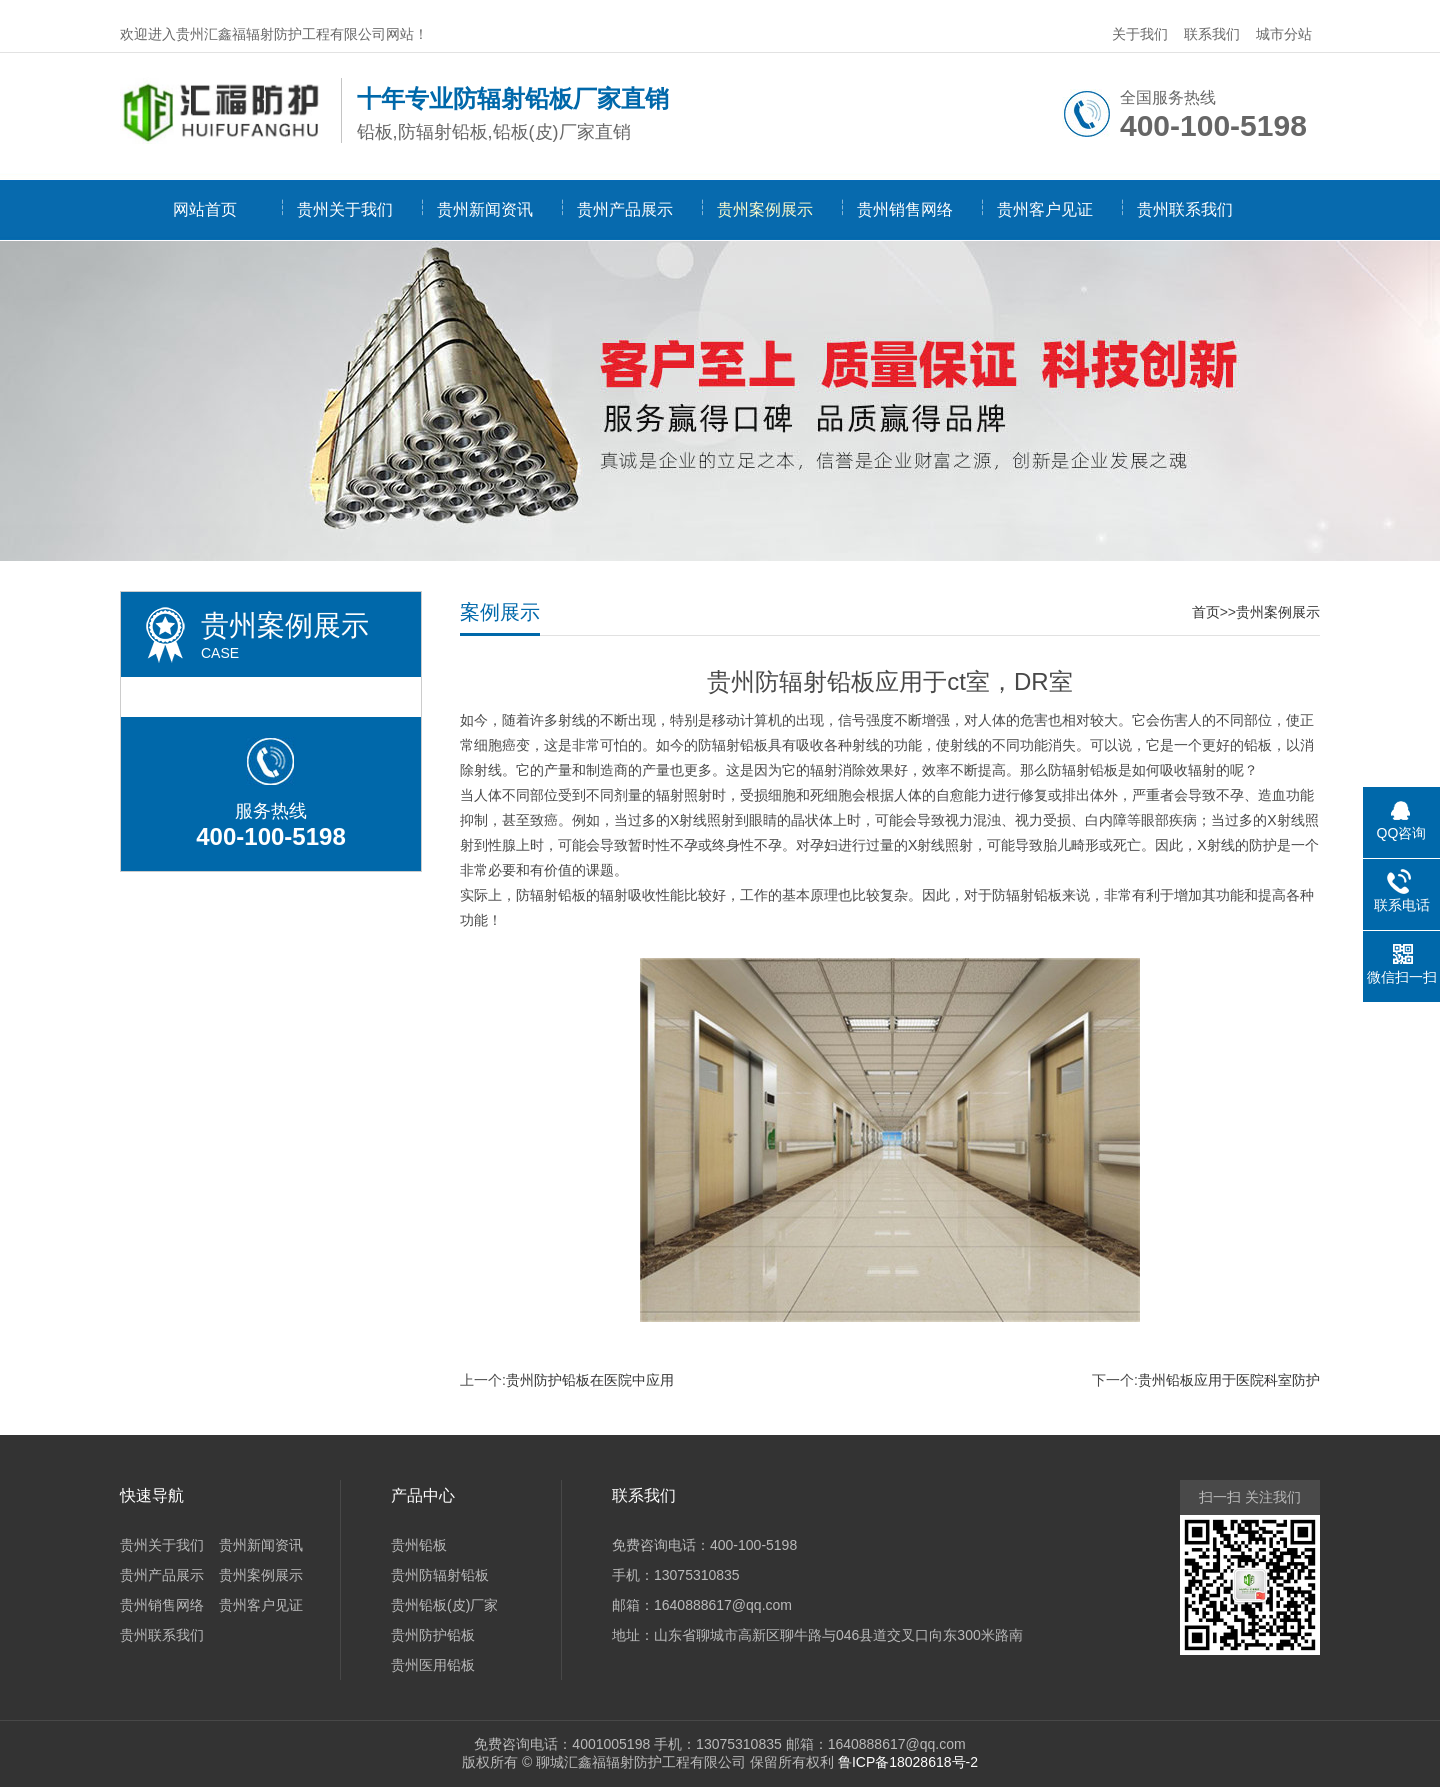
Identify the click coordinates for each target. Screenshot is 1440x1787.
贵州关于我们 (345, 209)
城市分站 (1284, 34)
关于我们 (1140, 34)
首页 (1206, 612)
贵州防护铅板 (433, 1635)
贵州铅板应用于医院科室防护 (1229, 1380)
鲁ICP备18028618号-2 (908, 1762)
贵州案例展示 (765, 209)
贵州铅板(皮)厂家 (444, 1605)
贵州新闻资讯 (485, 209)
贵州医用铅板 (433, 1665)
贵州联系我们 (1185, 209)
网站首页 (205, 209)
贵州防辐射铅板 (440, 1575)
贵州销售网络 (905, 209)
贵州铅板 (419, 1545)
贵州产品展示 (625, 209)
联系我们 (1212, 34)
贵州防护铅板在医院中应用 (590, 1380)
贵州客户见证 (1045, 209)
